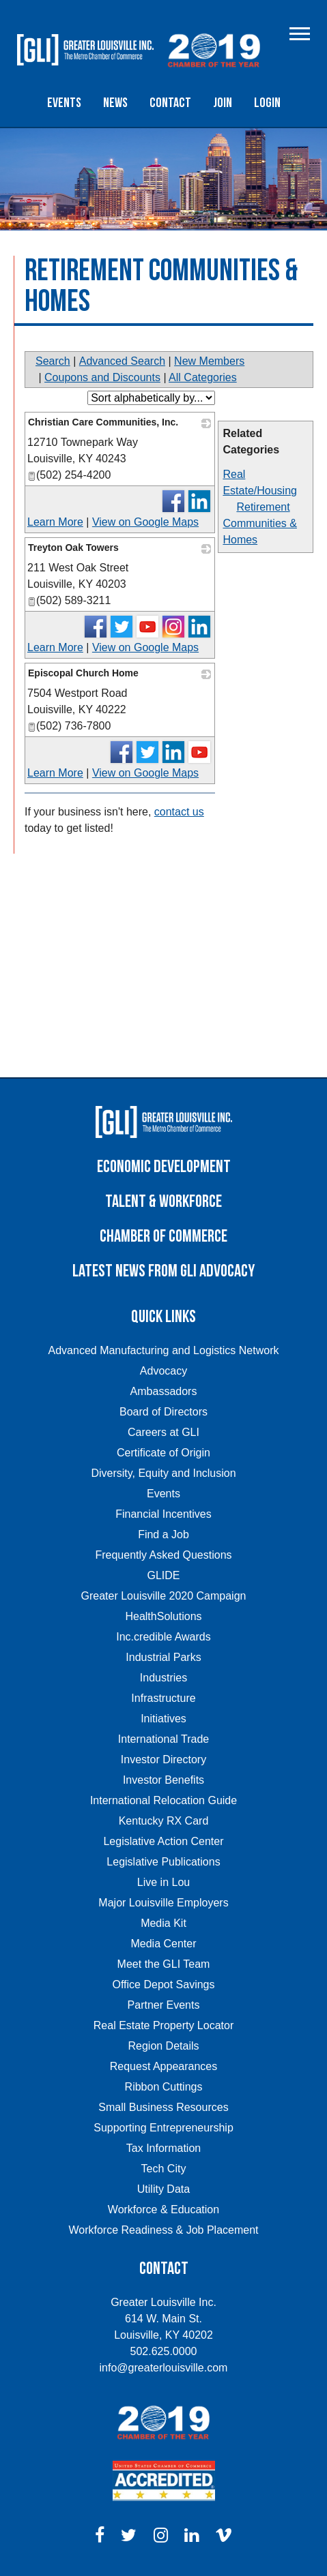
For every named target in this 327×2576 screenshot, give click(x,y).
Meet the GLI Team (163, 1964)
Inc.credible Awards (163, 1637)
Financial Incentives (163, 1514)
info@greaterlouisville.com (164, 2367)
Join (222, 103)
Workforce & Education (163, 2209)
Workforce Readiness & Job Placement (163, 2230)
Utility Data (163, 2189)
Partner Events (164, 2005)
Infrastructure (163, 1698)
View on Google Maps (145, 522)
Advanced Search (122, 361)
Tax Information (163, 2148)
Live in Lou (163, 1882)
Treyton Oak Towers (73, 547)
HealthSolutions (163, 1616)
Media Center (163, 1943)
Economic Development (164, 1167)
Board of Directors (163, 1412)
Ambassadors (163, 1391)
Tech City (163, 2168)
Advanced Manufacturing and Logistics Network (163, 1350)
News (115, 103)
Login (267, 103)
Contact (170, 103)
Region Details (163, 2046)
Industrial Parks (163, 1657)
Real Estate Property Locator (163, 2025)
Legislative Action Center (163, 1841)
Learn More (55, 522)
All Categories (203, 377)
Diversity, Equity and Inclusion (163, 1473)
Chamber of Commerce (163, 1236)
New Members (209, 361)
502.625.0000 (163, 2351)
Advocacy (163, 1371)
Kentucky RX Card (164, 1821)
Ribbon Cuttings (164, 2087)
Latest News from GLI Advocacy (163, 1271)
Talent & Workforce (163, 1201)
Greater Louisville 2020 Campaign (163, 1596)
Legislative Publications (163, 1862)
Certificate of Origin (163, 1452)
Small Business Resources (163, 2107)
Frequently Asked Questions (163, 1555)
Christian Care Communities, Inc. (103, 422)
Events (64, 103)
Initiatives (163, 1718)
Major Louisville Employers (163, 1902)
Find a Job (163, 1534)
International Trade (163, 1739)
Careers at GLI (163, 1432)
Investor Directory (163, 1759)
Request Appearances (163, 2066)
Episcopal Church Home (83, 673)
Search (52, 361)
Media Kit (163, 1923)
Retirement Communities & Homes (259, 523)
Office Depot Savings (163, 1984)
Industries (163, 1677)
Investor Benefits (163, 1780)
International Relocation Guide (163, 1800)
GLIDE (163, 1575)
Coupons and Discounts (102, 377)
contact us (179, 812)
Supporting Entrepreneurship (163, 2127)
